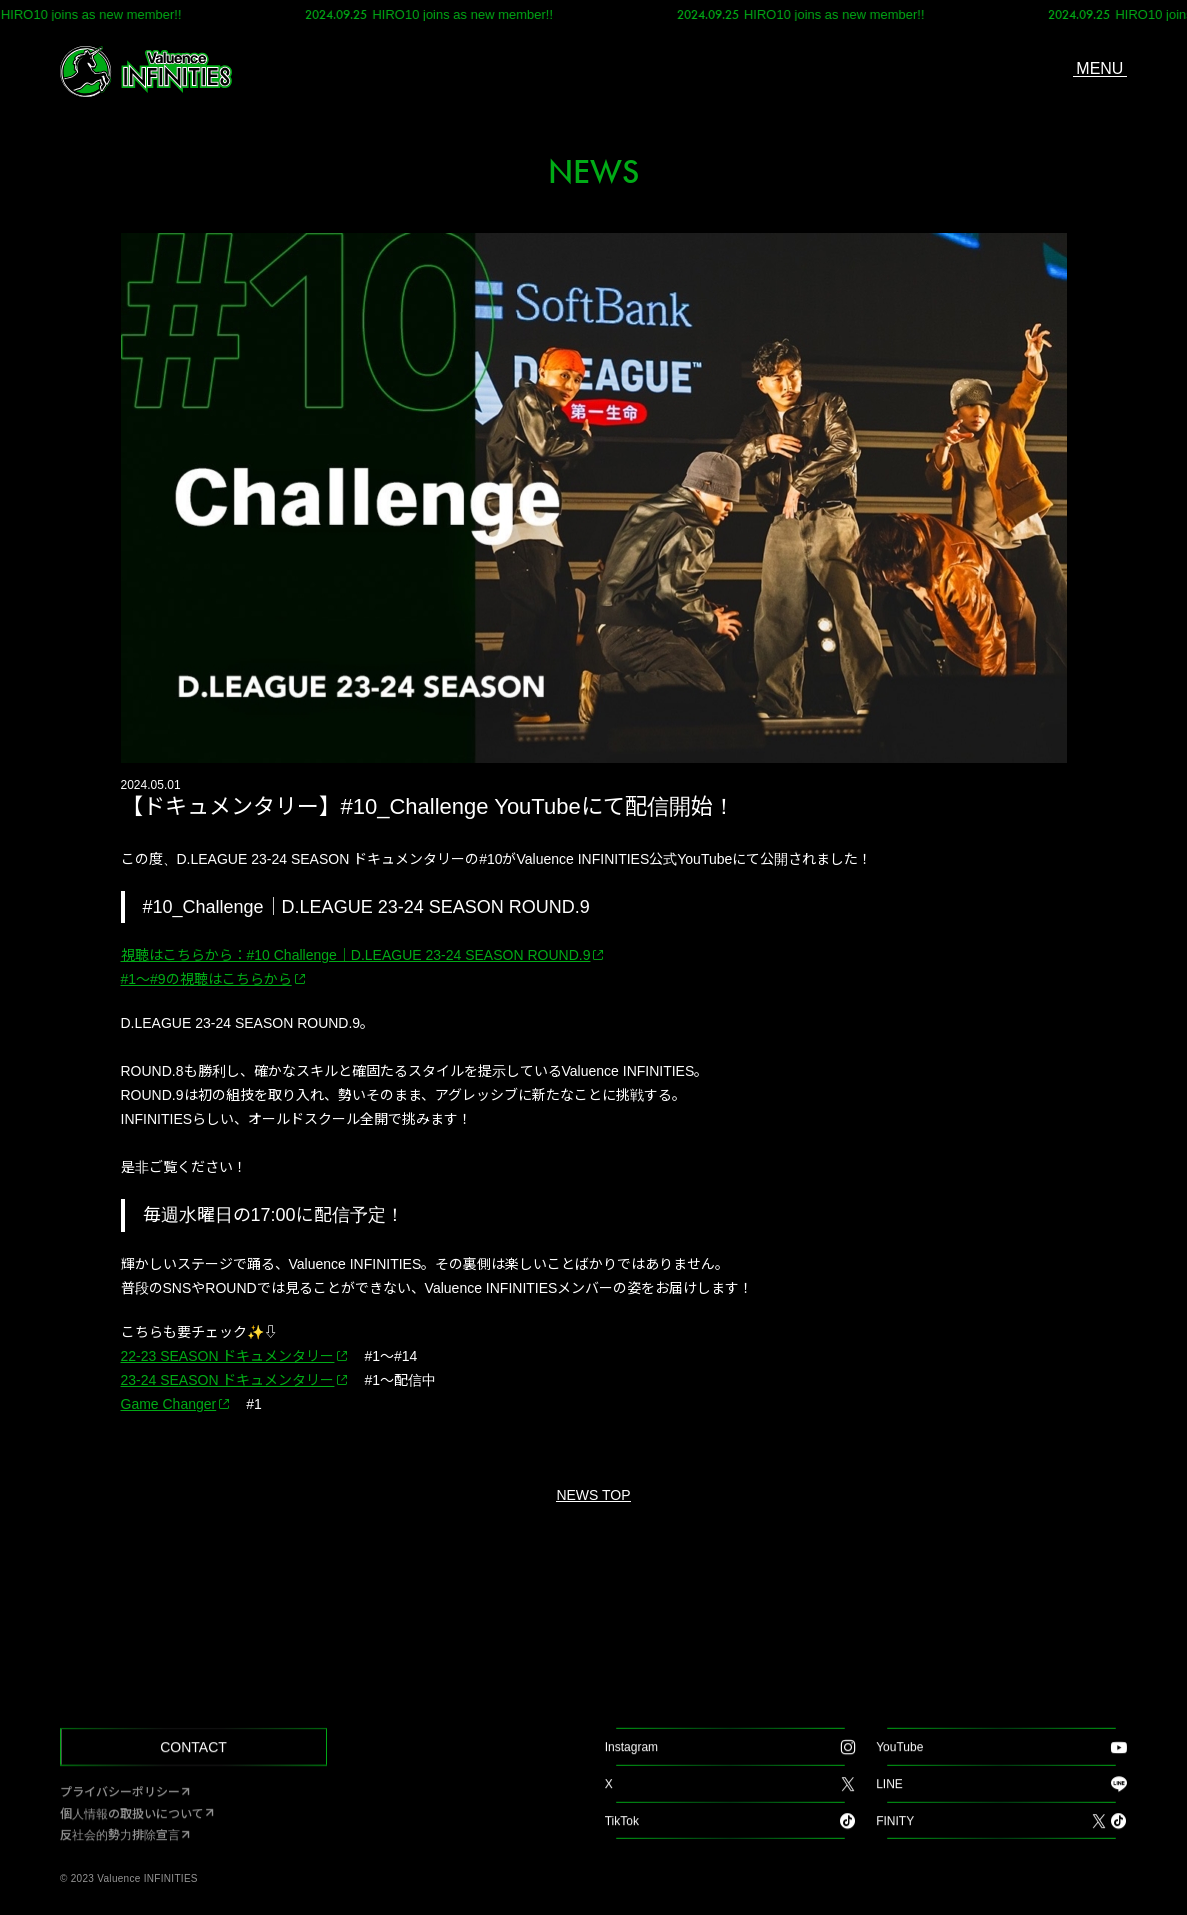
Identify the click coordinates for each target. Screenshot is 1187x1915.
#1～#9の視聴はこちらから (206, 979)
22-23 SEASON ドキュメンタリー (228, 1356)
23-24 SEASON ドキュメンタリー (228, 1380)
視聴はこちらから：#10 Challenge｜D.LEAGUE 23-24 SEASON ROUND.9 (356, 955)
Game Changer (169, 1404)
